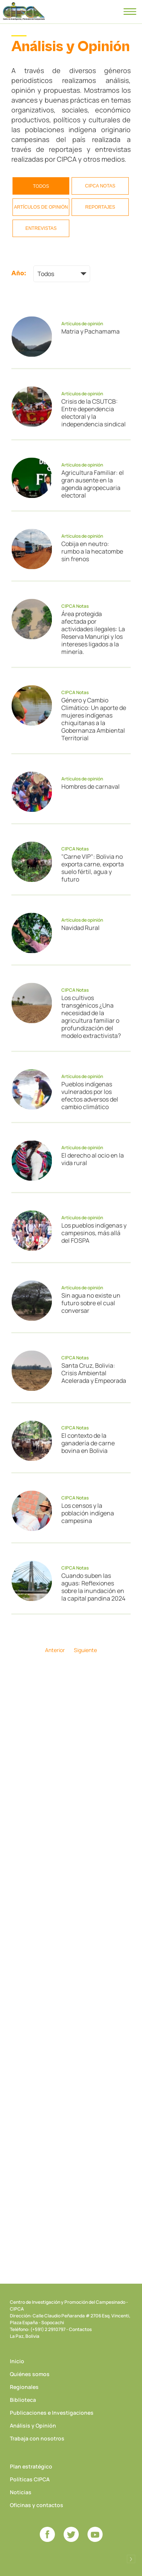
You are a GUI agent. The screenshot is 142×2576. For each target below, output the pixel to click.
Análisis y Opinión (33, 2425)
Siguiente (85, 1650)
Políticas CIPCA (30, 2479)
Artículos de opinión (41, 207)
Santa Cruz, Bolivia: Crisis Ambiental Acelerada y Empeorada (93, 1373)
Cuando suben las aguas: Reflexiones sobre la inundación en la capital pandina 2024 (93, 1587)
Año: (18, 273)
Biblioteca (23, 2399)
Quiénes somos (30, 2374)
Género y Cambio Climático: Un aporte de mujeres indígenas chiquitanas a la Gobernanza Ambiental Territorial (93, 719)
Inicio (17, 2361)
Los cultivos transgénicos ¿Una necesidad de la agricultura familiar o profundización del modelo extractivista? (91, 1016)
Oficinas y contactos (36, 2505)
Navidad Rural (80, 927)
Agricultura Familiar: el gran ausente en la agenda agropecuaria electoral (92, 484)
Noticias (20, 2492)
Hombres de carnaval (90, 786)
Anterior (55, 1650)
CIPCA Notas (100, 186)
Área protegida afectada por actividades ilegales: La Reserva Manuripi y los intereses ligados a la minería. (93, 632)
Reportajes (100, 207)
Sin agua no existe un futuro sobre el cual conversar (90, 1303)
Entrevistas (40, 228)
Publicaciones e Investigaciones (52, 2412)
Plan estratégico (31, 2466)
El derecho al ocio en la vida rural (92, 1159)
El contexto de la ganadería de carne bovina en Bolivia (88, 1443)
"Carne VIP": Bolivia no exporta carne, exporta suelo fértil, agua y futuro (92, 868)
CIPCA (24, 11)
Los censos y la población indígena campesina (87, 1513)
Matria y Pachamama (90, 331)
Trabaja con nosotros (37, 2438)
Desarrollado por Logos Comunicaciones (131, 2558)
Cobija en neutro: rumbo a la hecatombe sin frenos (92, 551)
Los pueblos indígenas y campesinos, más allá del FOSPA (93, 1233)
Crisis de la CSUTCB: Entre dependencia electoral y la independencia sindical (93, 413)
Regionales (24, 2386)
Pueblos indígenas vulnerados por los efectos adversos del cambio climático (89, 1095)
